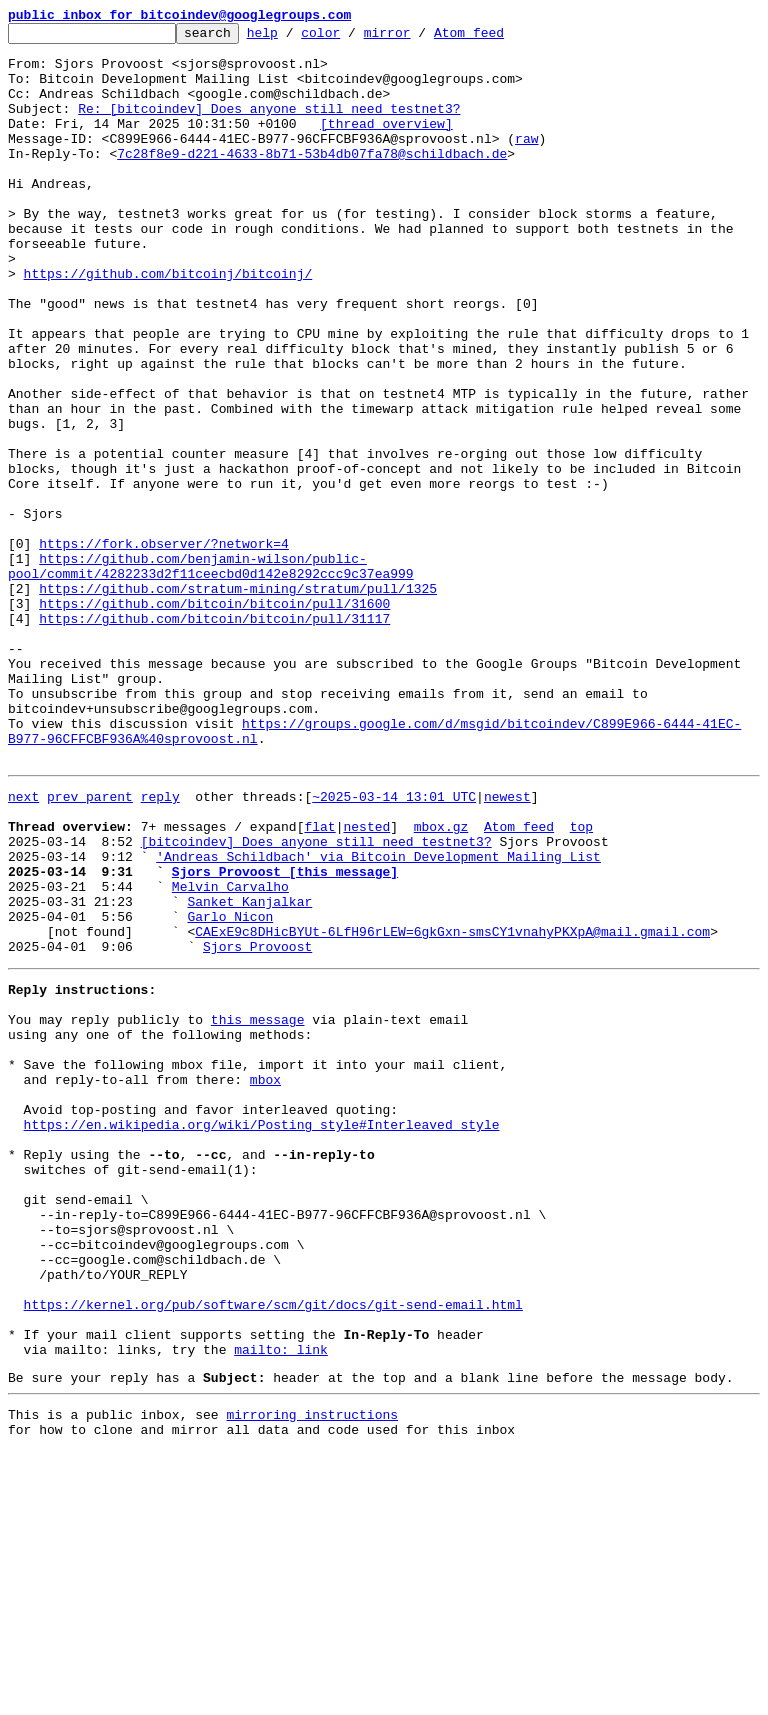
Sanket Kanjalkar (249, 1072)
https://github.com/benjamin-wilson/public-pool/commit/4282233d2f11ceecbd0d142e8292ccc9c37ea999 (211, 675)
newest (507, 946)
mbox (265, 1280)
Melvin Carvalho (230, 1054)
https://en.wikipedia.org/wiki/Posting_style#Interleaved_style (262, 1334)
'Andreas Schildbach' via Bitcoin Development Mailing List (378, 1018)
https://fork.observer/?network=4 (164, 648)
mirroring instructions (312, 1675)
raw (526, 162)
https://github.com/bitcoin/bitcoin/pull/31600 (214, 720)
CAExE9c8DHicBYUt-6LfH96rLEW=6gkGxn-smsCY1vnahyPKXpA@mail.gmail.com (452, 1108)
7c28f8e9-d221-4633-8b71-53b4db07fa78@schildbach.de (312, 180)
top (581, 982)
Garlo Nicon (230, 1090)
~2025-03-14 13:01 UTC (394, 946)
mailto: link (281, 1604)
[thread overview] (386, 144)
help (293, 38)
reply (160, 946)
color (351, 38)
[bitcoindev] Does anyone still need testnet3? (316, 1000)
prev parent (90, 946)
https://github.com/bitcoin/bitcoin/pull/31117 (214, 738)
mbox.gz (441, 982)
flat (319, 982)
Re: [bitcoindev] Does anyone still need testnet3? (269, 126)
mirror (418, 38)
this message (258, 1208)
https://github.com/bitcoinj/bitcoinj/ (168, 324)
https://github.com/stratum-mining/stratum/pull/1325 (238, 702)
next (23, 946)
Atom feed (500, 38)
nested (366, 982)
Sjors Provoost (257, 1126)
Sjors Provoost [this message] (285, 1036)
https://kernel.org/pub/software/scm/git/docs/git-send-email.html (273, 1550)
